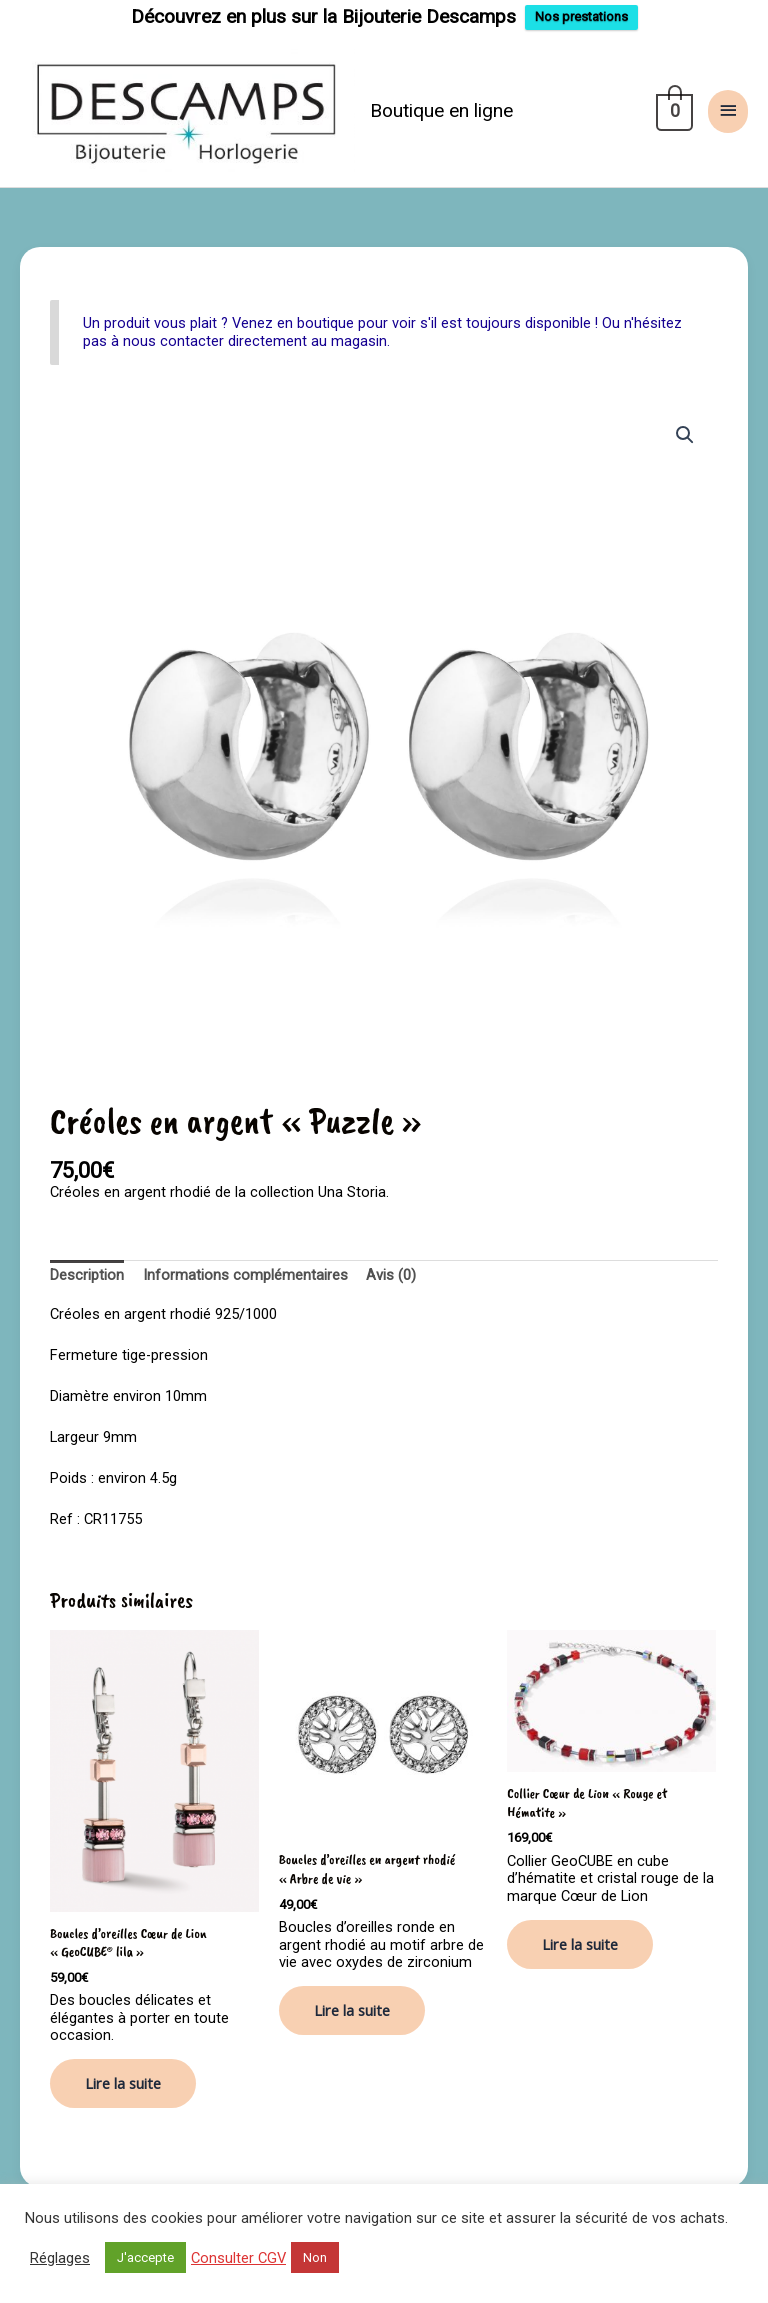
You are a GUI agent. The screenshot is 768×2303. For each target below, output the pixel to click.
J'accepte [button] (145, 2257)
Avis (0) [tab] (391, 1275)
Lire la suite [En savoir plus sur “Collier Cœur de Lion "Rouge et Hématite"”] (580, 1944)
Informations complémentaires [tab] (245, 1275)
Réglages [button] (60, 2258)
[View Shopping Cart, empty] (672, 111)
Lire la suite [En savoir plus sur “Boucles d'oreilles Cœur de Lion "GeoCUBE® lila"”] (123, 2083)
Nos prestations (581, 16)
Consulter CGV (238, 2258)
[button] (685, 435)
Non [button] (315, 2257)
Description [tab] (87, 1275)
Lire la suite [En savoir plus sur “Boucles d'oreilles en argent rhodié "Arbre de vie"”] (352, 2010)
